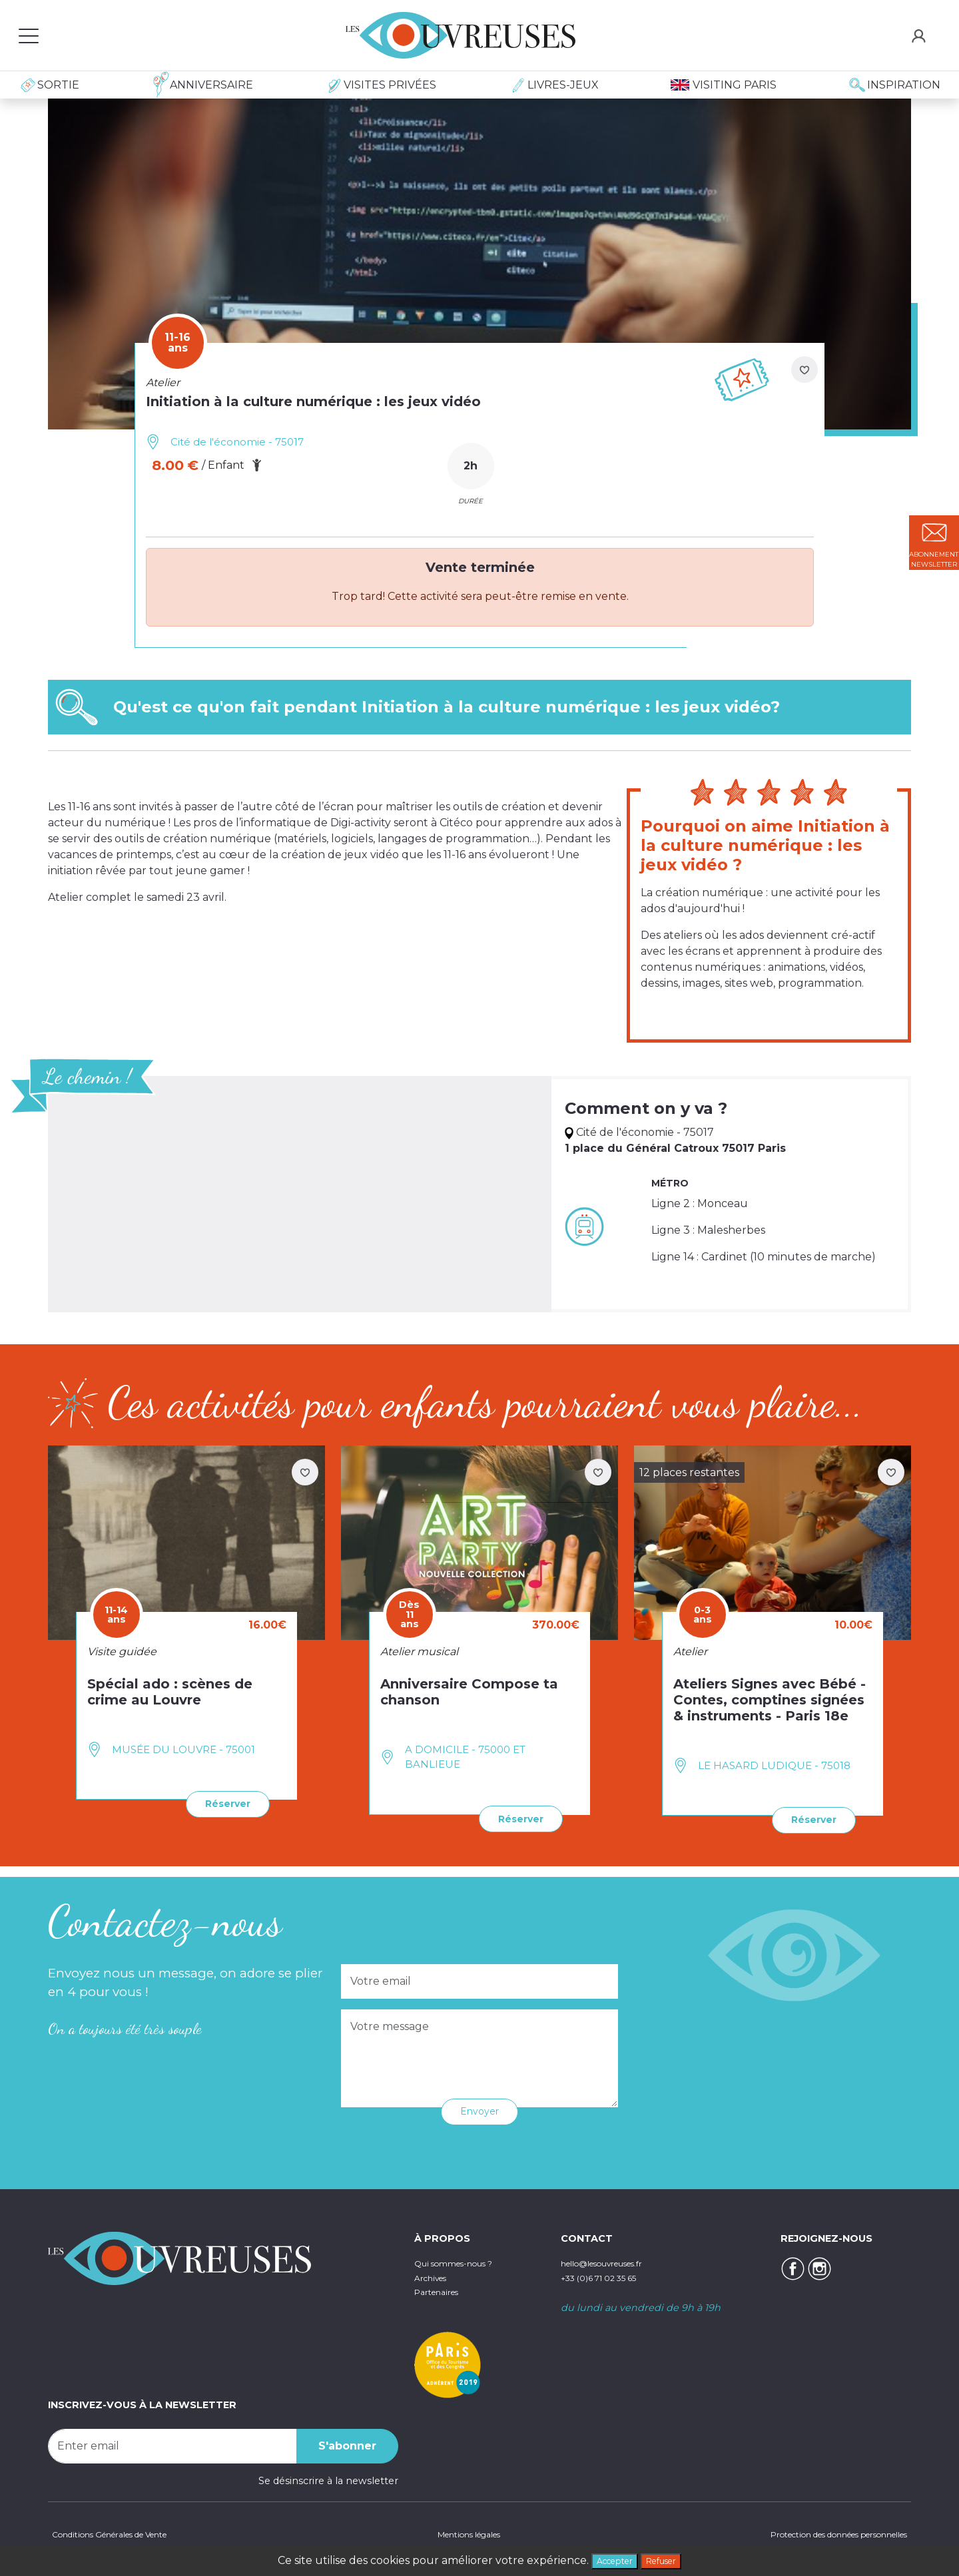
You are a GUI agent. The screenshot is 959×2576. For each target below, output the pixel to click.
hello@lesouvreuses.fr (614, 2260)
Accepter (608, 2559)
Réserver (222, 1802)
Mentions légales (462, 2533)
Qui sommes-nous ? (463, 2260)
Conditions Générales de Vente (122, 2533)
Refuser (668, 2559)
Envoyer (480, 2108)
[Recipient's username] (172, 2443)
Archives (434, 2275)
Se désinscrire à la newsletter (328, 2477)
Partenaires (442, 2289)
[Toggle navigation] (29, 35)
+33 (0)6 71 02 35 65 (608, 2275)
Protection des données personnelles (819, 2533)
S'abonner (347, 2442)
